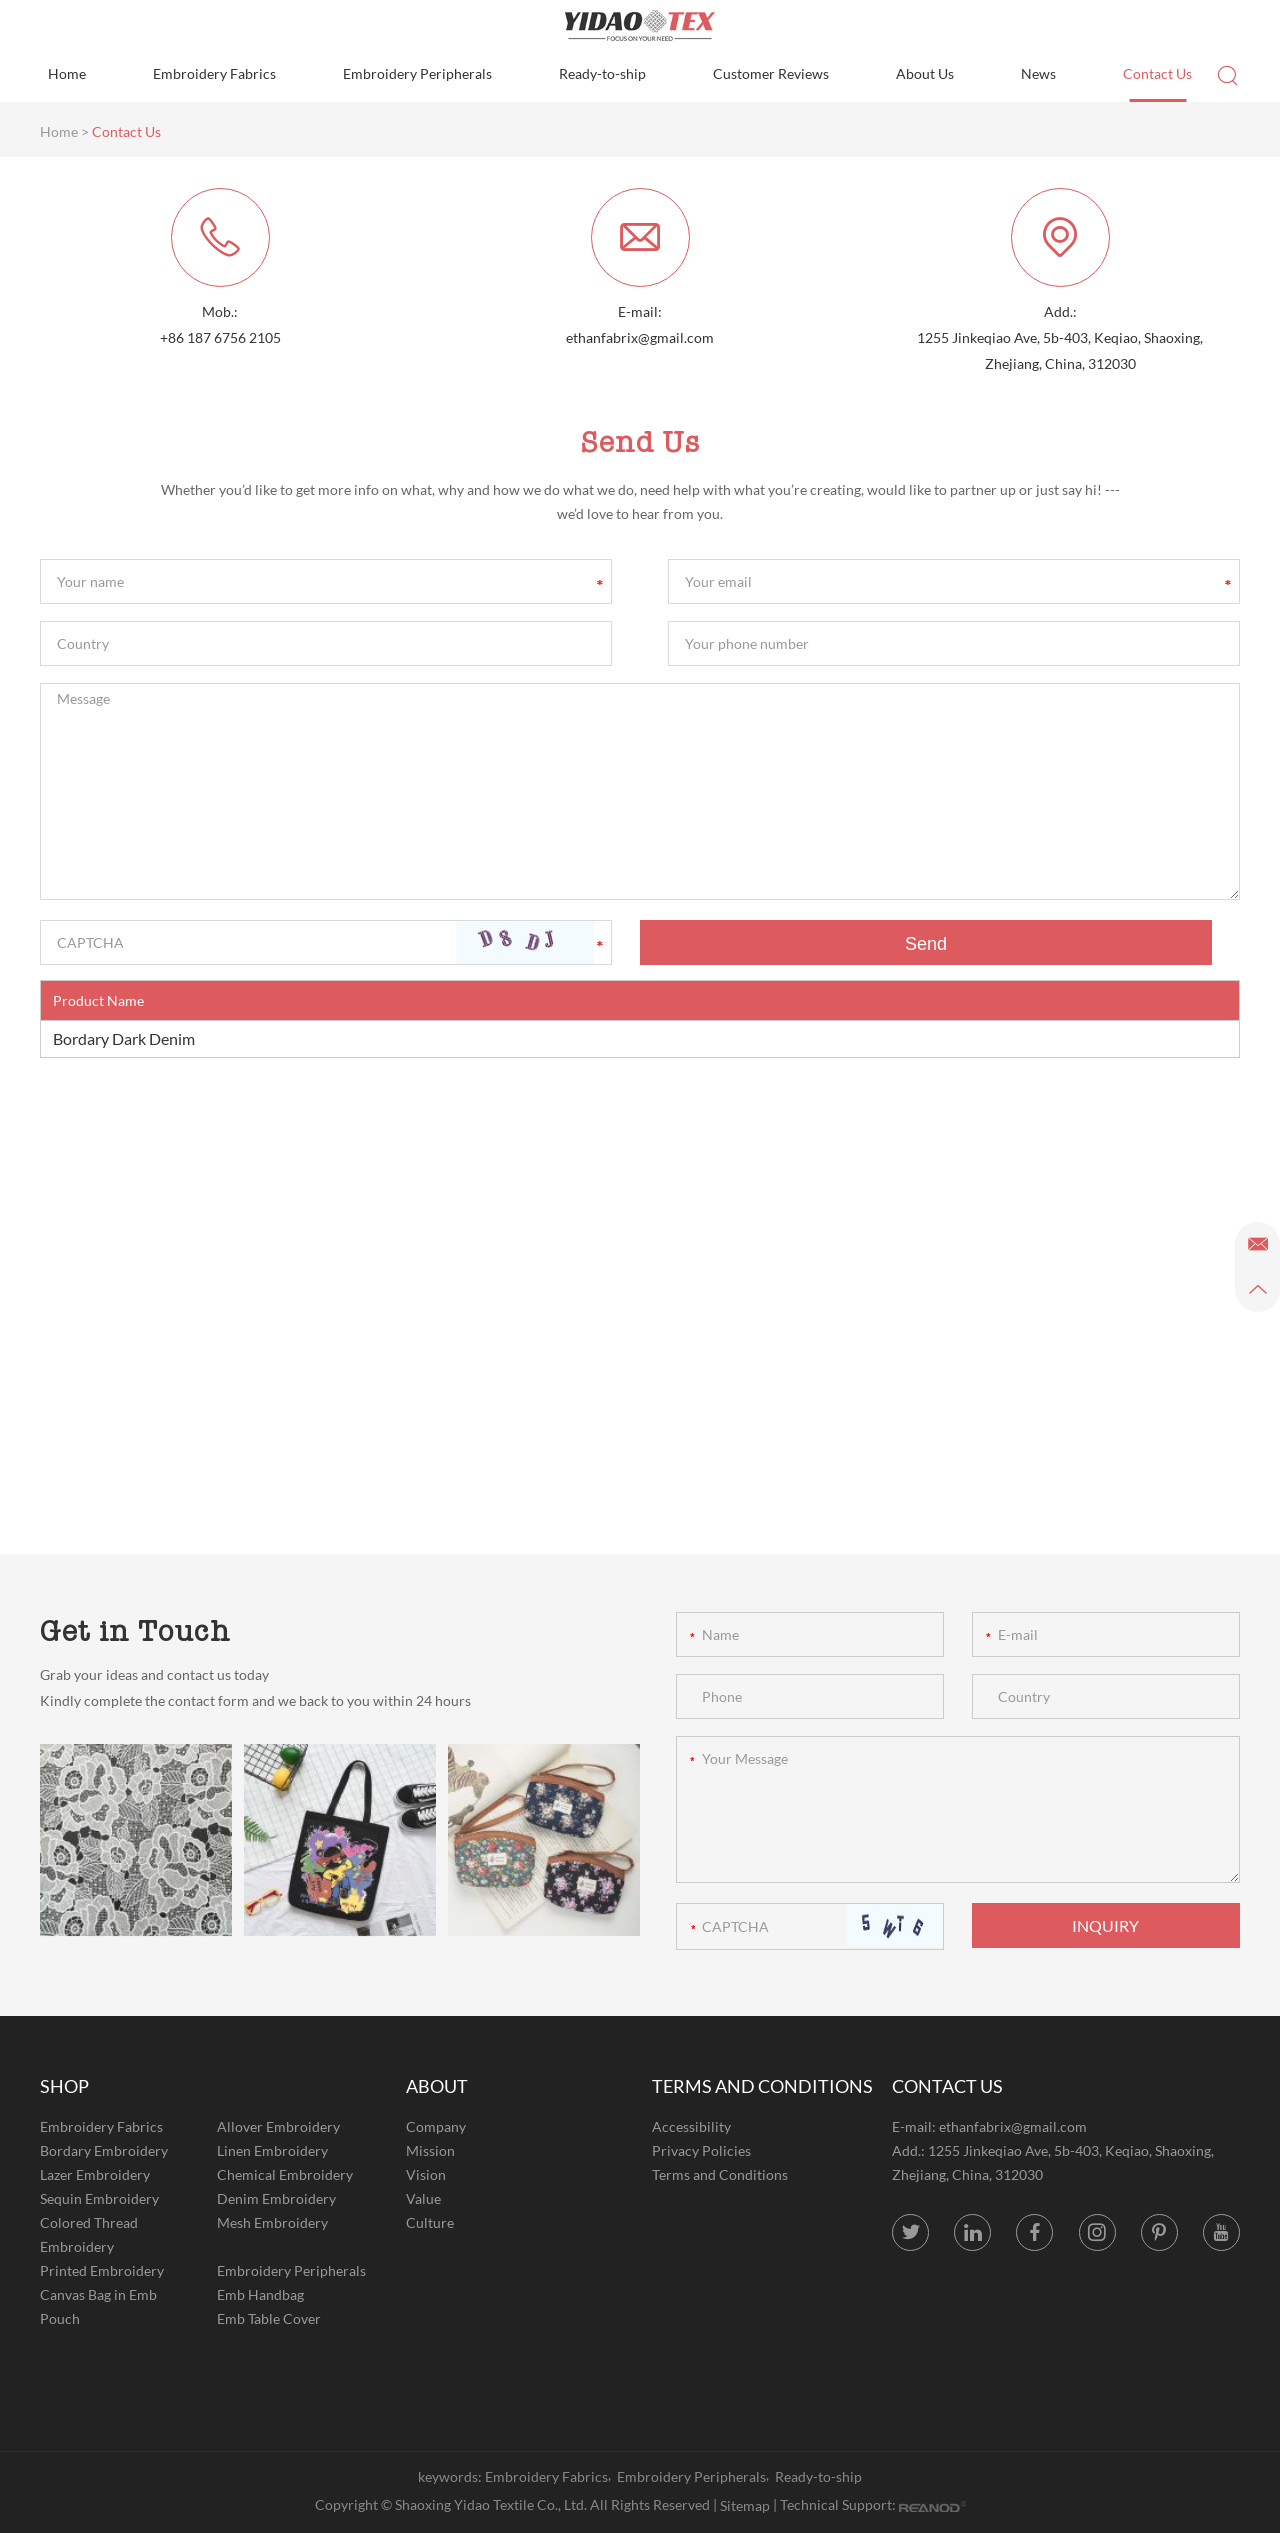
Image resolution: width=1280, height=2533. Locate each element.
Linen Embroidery (272, 2150)
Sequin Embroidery (99, 2198)
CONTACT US (947, 2086)
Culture (430, 2222)
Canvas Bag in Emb (98, 2294)
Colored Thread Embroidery (89, 2234)
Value (423, 2198)
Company (436, 2126)
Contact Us (1157, 73)
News (1038, 73)
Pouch (60, 2318)
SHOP (64, 2086)
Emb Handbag (260, 2294)
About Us (925, 73)
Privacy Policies (701, 2150)
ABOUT (437, 2086)
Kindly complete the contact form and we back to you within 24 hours (255, 1700)
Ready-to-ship (602, 73)
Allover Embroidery (278, 2126)
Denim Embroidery (276, 2198)
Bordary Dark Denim (124, 1038)
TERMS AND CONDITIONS (762, 2086)
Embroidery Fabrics (214, 73)
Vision (426, 2174)
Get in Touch (135, 1631)
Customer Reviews (771, 73)
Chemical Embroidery (285, 2174)
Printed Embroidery (102, 2270)
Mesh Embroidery (272, 2222)
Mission (430, 2150)
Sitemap (745, 2505)
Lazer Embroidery (95, 2174)
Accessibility (691, 2126)
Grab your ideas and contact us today (154, 1674)
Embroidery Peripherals (417, 73)
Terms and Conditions (720, 2174)
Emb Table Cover (269, 2318)
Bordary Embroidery (104, 2150)
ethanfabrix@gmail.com (640, 337)
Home (67, 73)
